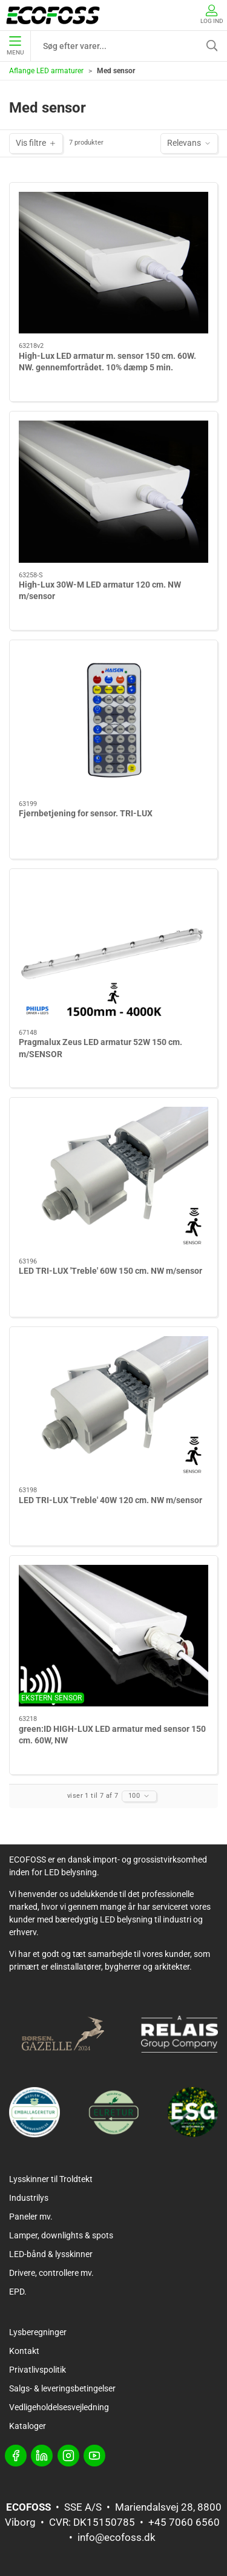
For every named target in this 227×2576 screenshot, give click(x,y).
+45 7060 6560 (184, 2522)
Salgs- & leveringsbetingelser (62, 2388)
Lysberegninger (38, 2332)
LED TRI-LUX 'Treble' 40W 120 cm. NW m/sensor (110, 1500)
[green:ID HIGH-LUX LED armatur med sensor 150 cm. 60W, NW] (113, 1636)
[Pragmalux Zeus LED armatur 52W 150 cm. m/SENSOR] (113, 949)
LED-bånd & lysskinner (51, 2254)
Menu (15, 46)
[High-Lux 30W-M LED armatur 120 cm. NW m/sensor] (113, 492)
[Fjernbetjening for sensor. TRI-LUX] (113, 720)
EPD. (18, 2291)
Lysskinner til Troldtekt (51, 2179)
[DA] (53, 15)
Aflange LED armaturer (46, 71)
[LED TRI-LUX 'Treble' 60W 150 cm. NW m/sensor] (113, 1178)
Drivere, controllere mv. (51, 2273)
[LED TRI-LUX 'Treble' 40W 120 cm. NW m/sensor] (113, 1407)
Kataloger (27, 2426)
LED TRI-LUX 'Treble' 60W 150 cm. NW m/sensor (110, 1271)
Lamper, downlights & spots (61, 2235)
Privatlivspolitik (37, 2369)
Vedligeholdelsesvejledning (59, 2407)
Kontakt (24, 2351)
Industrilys (28, 2198)
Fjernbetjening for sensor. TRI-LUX (86, 813)
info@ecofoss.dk (116, 2537)
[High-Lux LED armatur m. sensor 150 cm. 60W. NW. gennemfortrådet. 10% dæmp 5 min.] (113, 263)
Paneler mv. (31, 2216)
